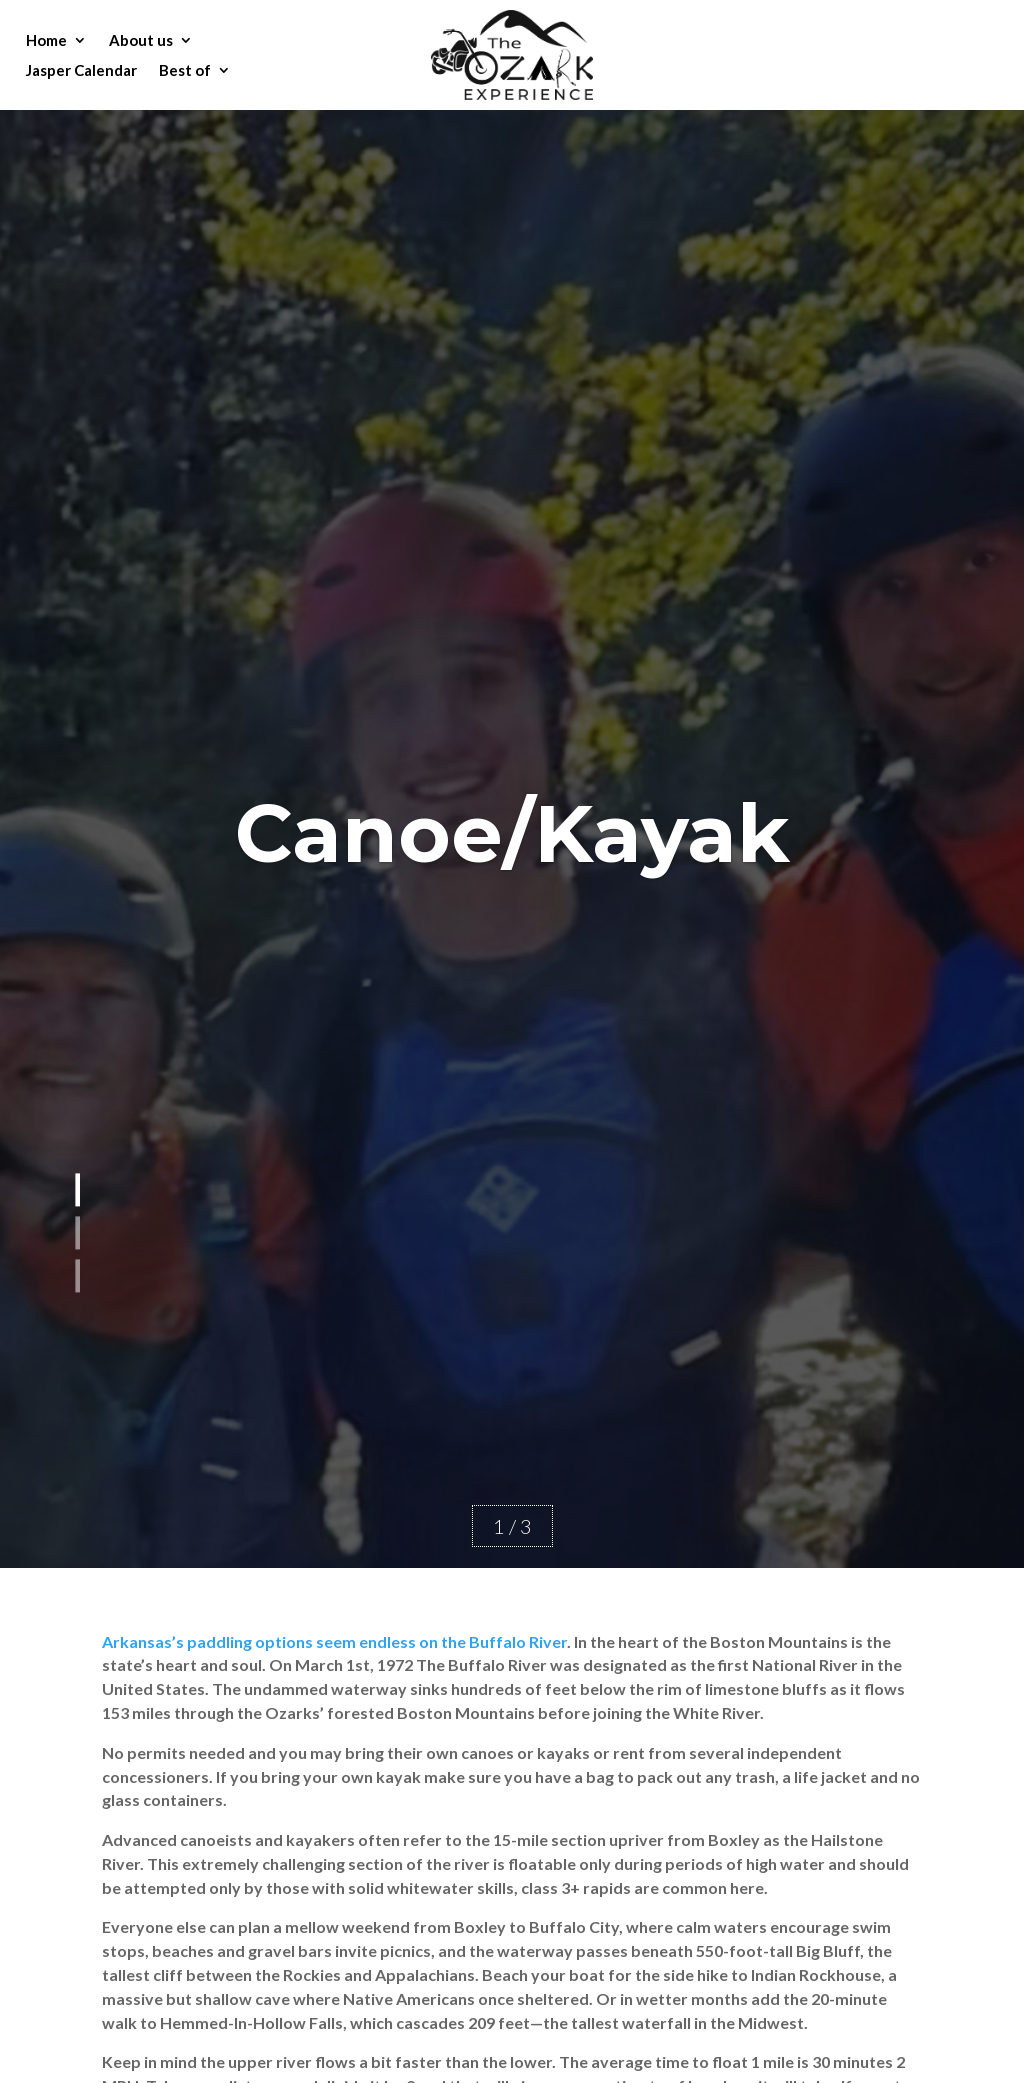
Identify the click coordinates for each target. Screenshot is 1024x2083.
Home (46, 41)
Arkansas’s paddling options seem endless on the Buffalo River (334, 1641)
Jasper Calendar (81, 71)
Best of (185, 71)
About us (141, 41)
